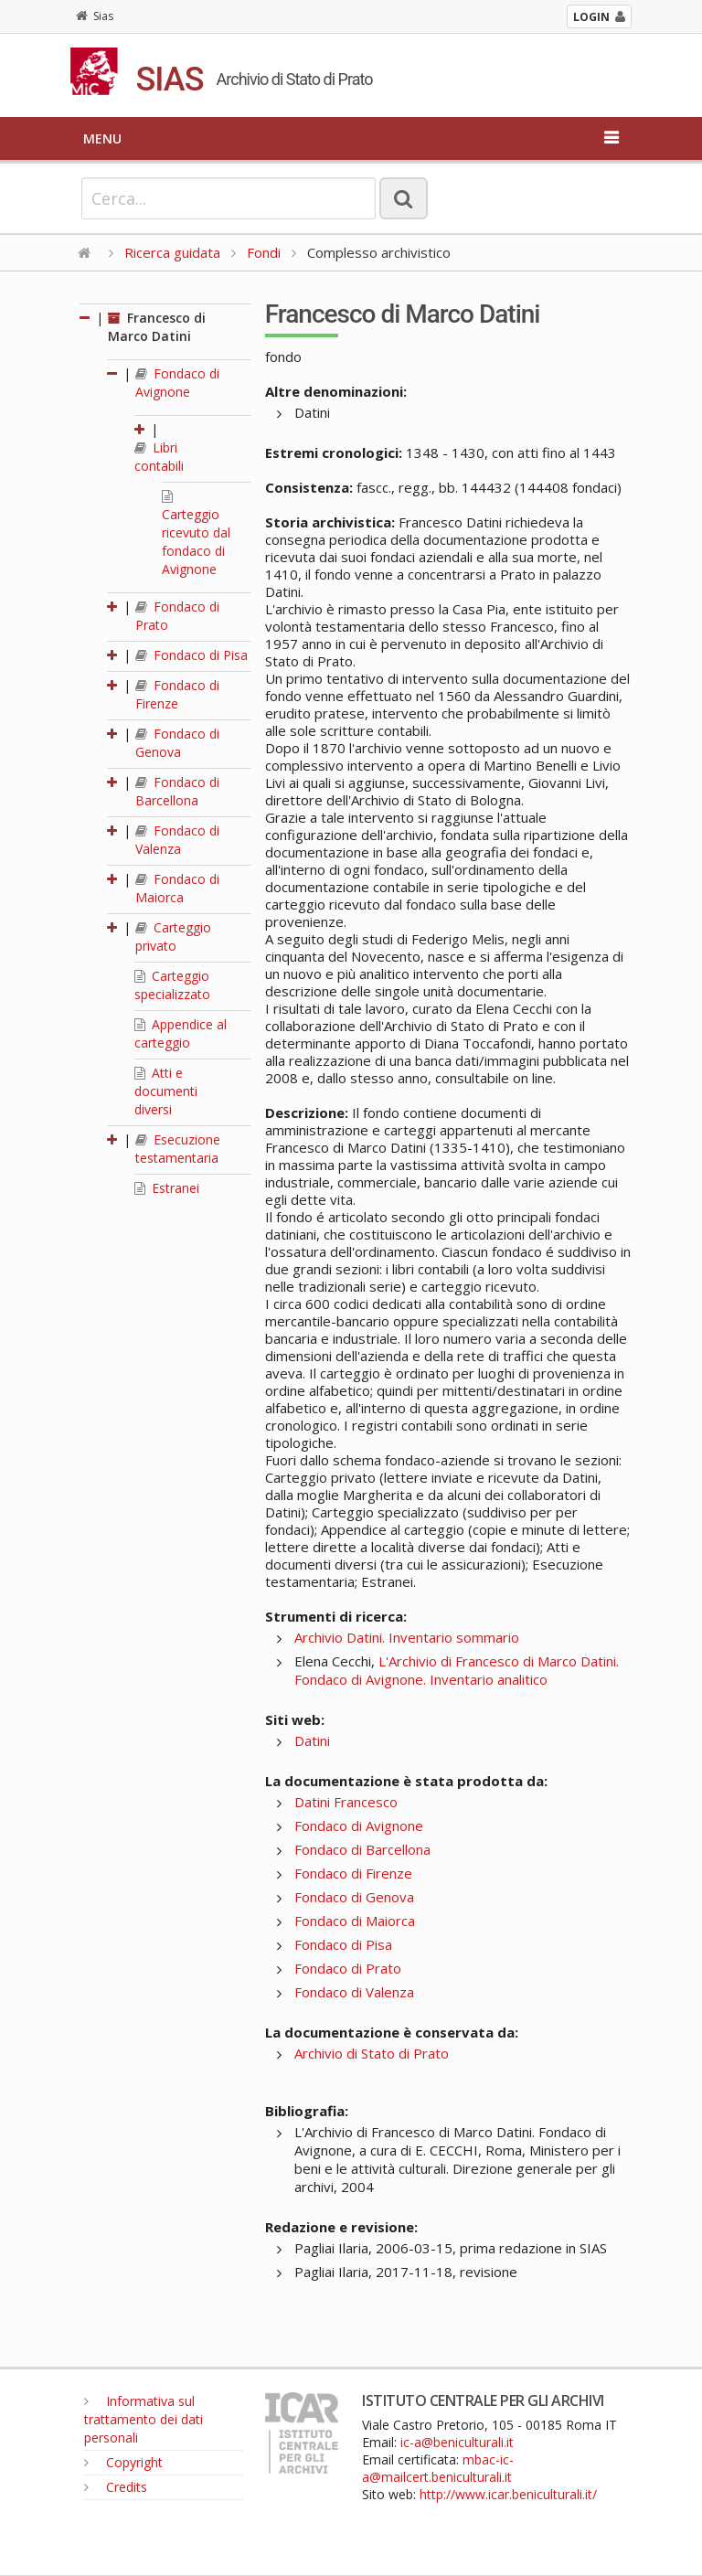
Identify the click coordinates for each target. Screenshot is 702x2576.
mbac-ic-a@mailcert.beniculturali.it (438, 2468)
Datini (312, 1740)
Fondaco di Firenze (177, 694)
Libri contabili (159, 456)
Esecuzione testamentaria (177, 1148)
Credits (115, 2487)
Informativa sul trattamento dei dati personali (143, 2419)
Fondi (264, 252)
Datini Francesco (346, 1802)
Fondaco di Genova (177, 743)
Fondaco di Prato (347, 1968)
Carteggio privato (173, 936)
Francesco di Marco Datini (157, 327)
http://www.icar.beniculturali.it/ (508, 2494)
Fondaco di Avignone (177, 382)
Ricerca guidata (172, 252)
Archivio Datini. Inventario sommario (406, 1637)
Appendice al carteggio (180, 1033)
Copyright (123, 2462)
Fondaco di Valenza (177, 839)
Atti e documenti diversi (165, 1091)
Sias (94, 16)
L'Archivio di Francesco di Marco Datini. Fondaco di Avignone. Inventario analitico (456, 1670)
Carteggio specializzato (172, 985)
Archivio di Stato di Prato (371, 2053)
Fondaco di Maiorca (177, 888)
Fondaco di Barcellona (177, 791)
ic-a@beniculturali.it (457, 2442)
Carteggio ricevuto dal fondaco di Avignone (196, 534)
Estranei (166, 1188)
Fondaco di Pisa (191, 655)
